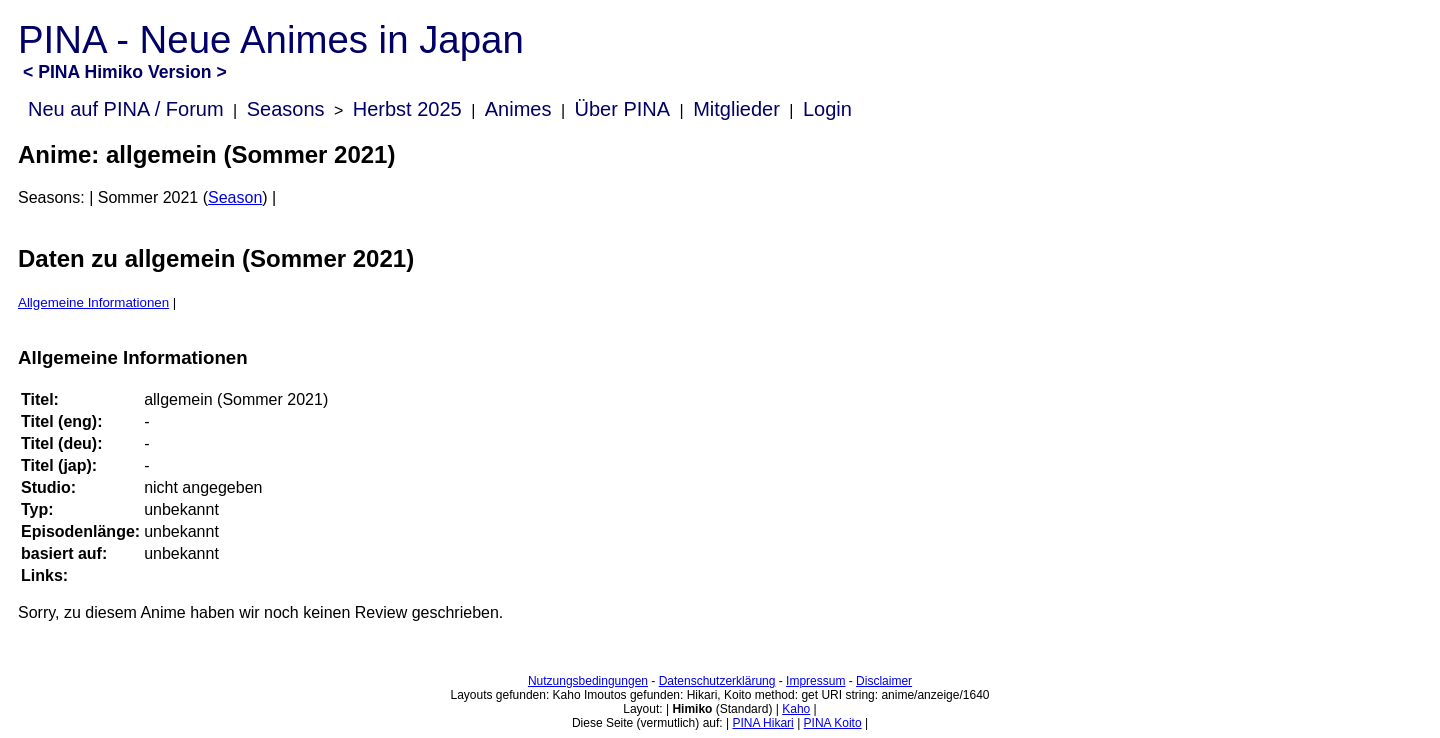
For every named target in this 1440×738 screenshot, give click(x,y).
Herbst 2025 (407, 109)
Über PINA (623, 109)
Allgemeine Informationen (93, 302)
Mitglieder (736, 109)
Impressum (815, 681)
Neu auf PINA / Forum (126, 109)
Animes (518, 109)
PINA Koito (833, 723)
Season (235, 197)
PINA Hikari (762, 723)
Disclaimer (884, 681)
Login (827, 109)
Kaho (796, 709)
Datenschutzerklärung (717, 681)
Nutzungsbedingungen (588, 681)
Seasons (286, 109)
